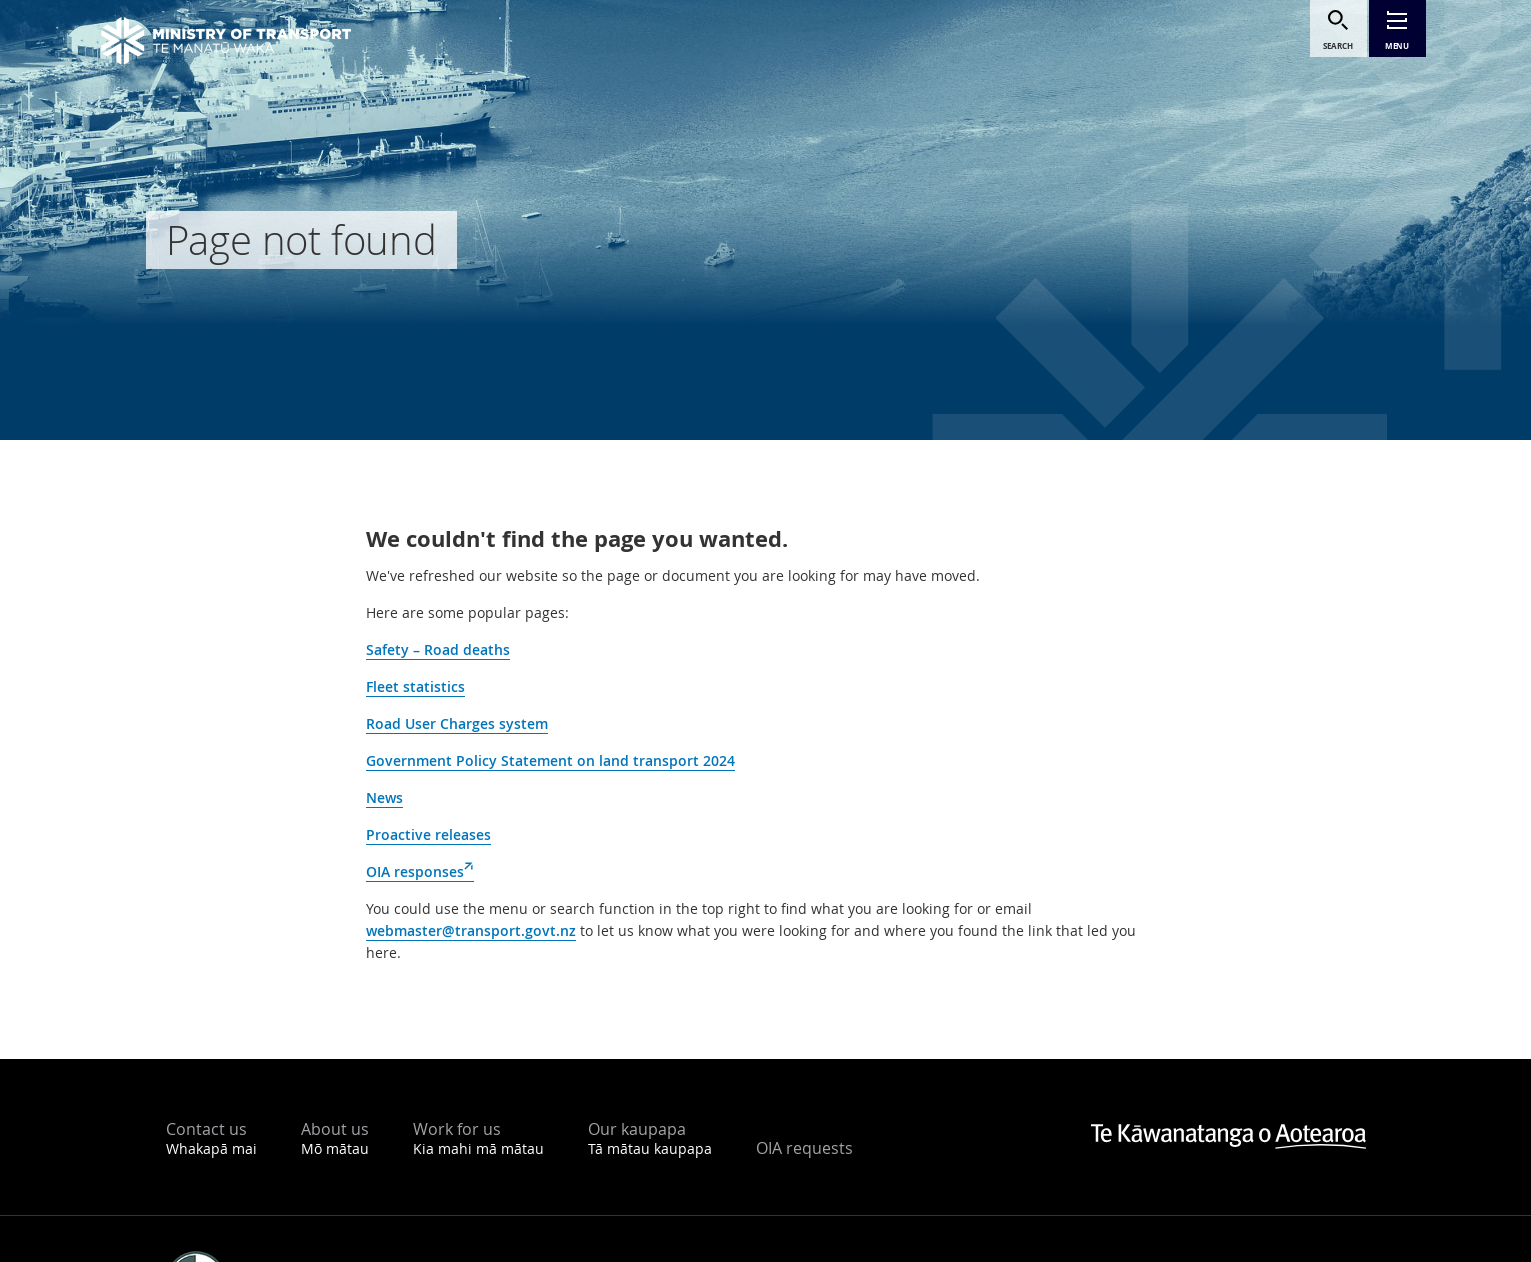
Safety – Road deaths (438, 649)
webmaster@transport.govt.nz (471, 930)
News (384, 797)
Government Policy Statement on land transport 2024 (550, 760)
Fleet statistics (415, 686)
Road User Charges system (457, 723)
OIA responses (420, 872)
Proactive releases (428, 834)
